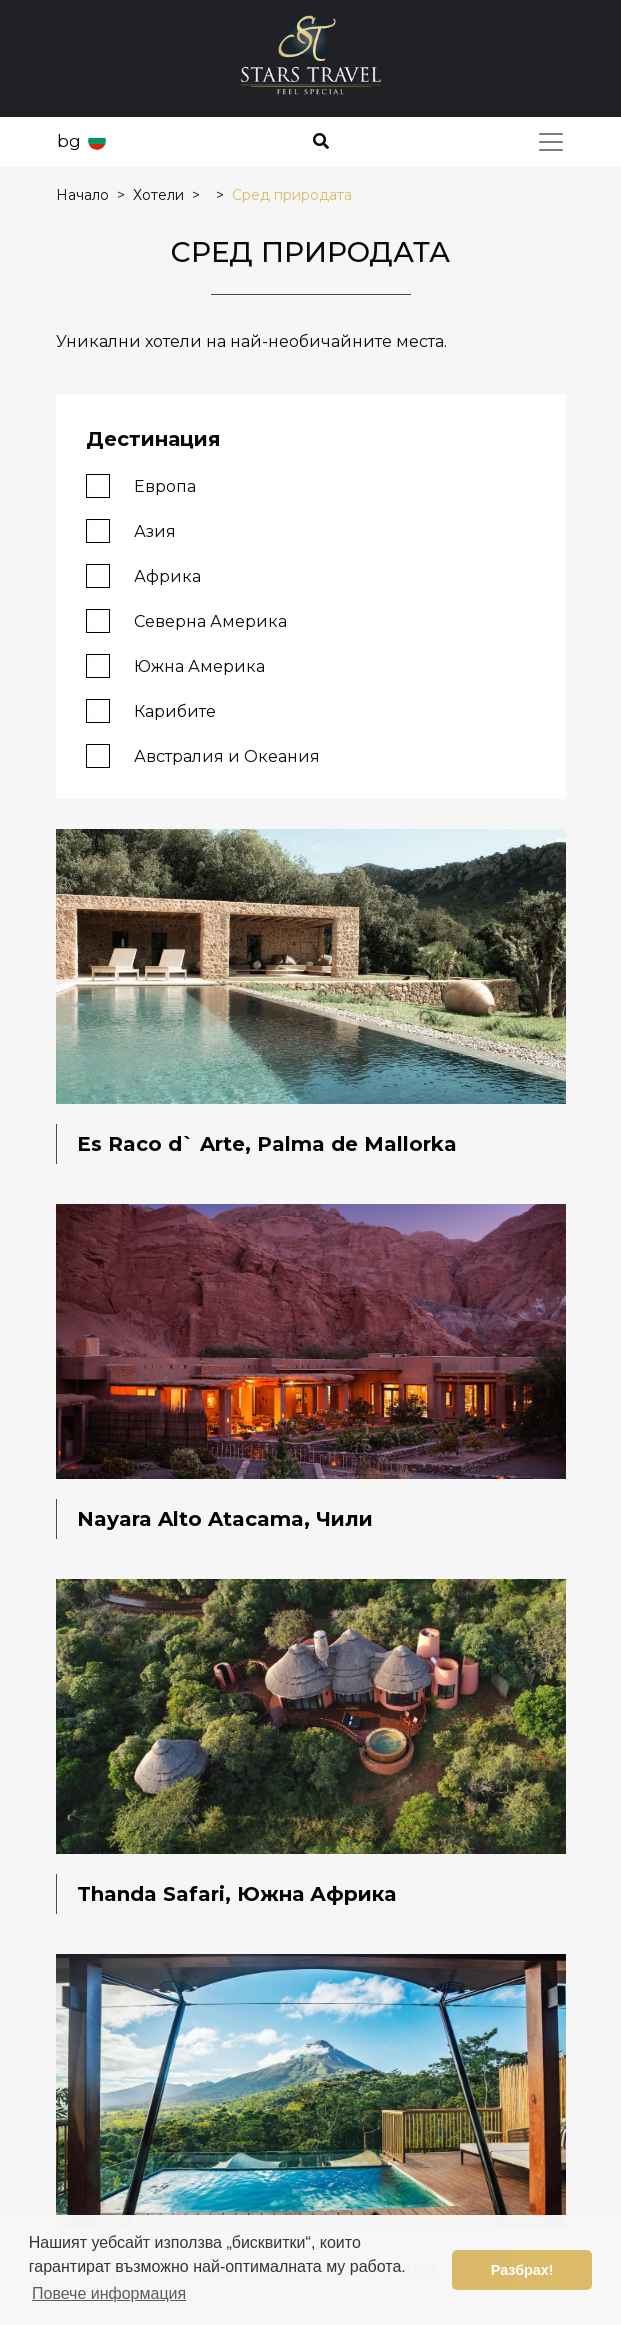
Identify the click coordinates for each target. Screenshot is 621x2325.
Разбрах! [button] (522, 2270)
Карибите (151, 710)
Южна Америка (175, 665)
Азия (131, 530)
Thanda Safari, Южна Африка (236, 1894)
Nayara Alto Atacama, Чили (225, 1519)
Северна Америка (186, 620)
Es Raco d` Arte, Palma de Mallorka (267, 1144)
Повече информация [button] (109, 2293)
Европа (141, 485)
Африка (143, 575)
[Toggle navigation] (551, 142)
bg (69, 141)
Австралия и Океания (203, 755)
